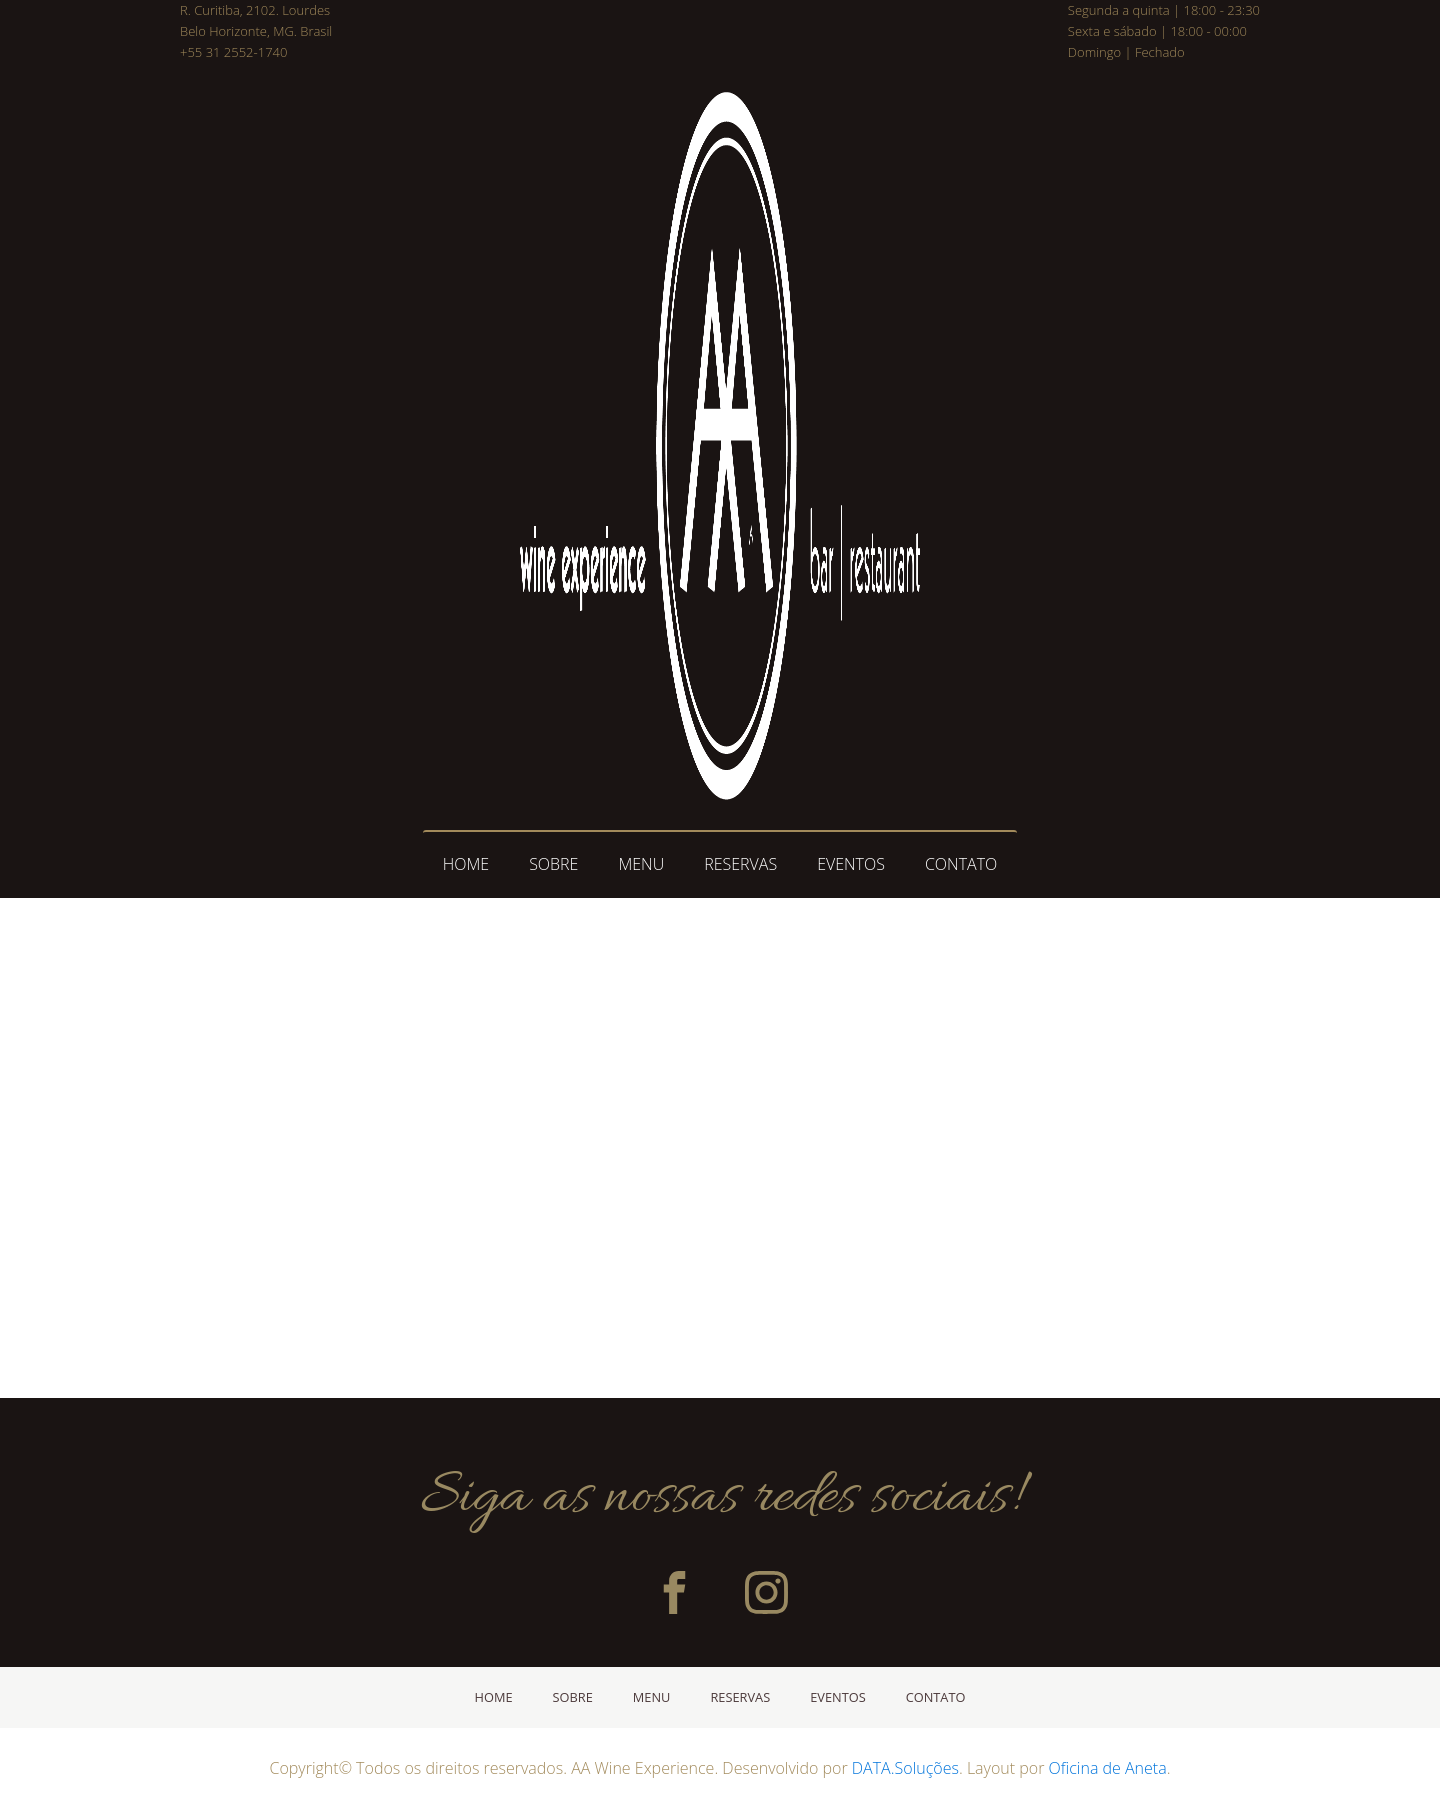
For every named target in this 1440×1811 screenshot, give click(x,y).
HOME (466, 864)
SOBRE (553, 864)
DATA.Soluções (905, 1768)
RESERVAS (740, 864)
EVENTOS (851, 864)
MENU (641, 864)
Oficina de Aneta (1108, 1768)
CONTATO (961, 864)
